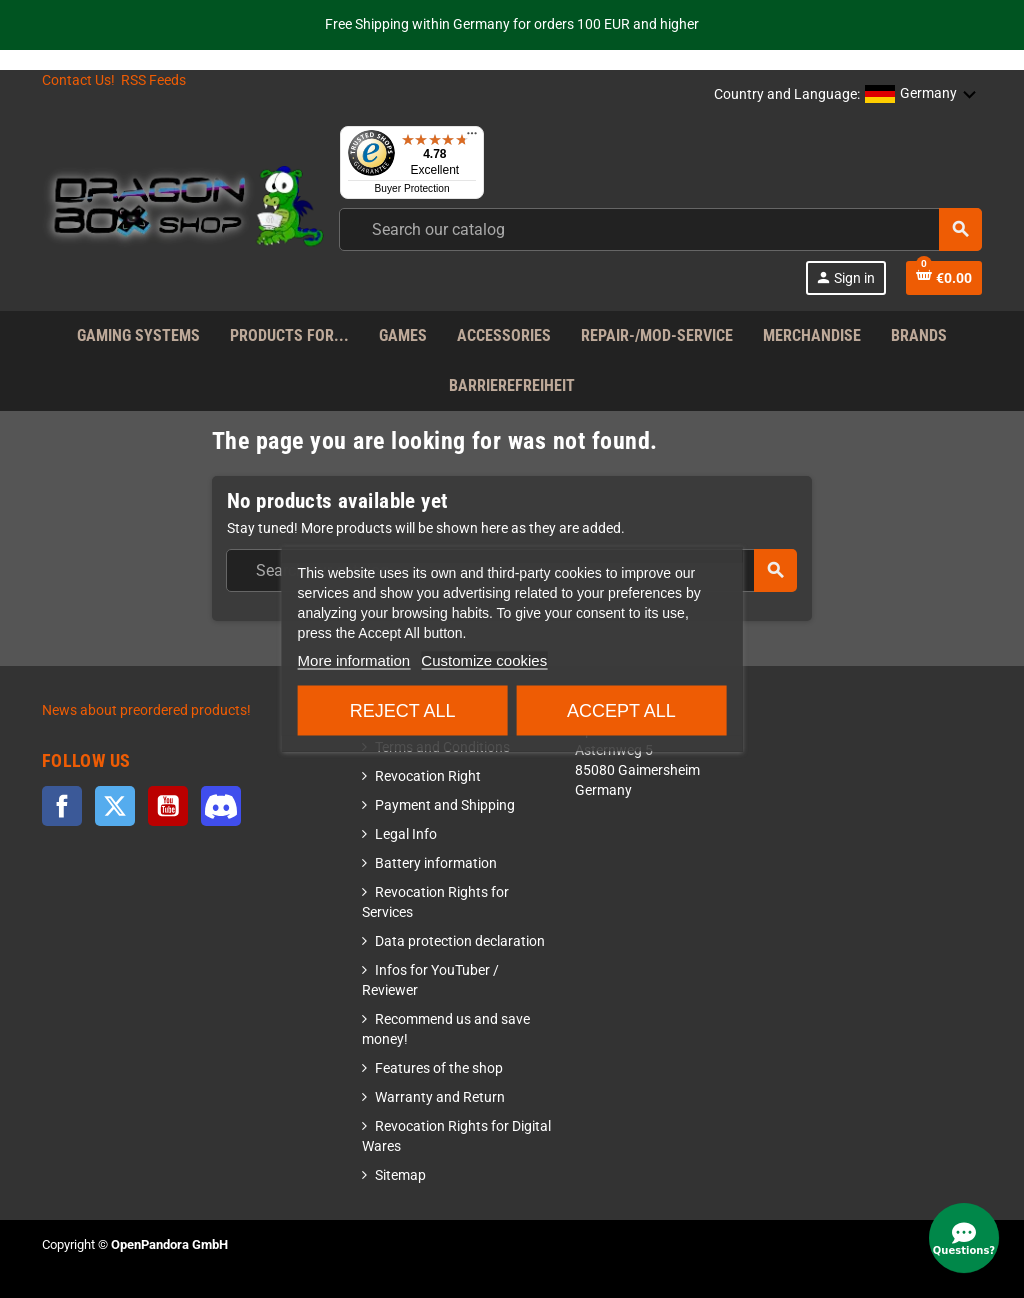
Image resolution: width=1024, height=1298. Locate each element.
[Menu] (472, 138)
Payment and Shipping (445, 805)
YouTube (168, 806)
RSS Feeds (153, 80)
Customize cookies (484, 660)
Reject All (403, 711)
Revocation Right (428, 776)
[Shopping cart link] (944, 278)
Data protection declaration (460, 941)
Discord (221, 806)
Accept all (621, 711)
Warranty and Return (440, 1097)
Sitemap (400, 1175)
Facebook (62, 806)
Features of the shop (439, 1068)
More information (354, 660)
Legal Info (406, 834)
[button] (921, 95)
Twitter (115, 806)
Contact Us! (78, 80)
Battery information (436, 863)
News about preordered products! (146, 710)
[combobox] (660, 229)
